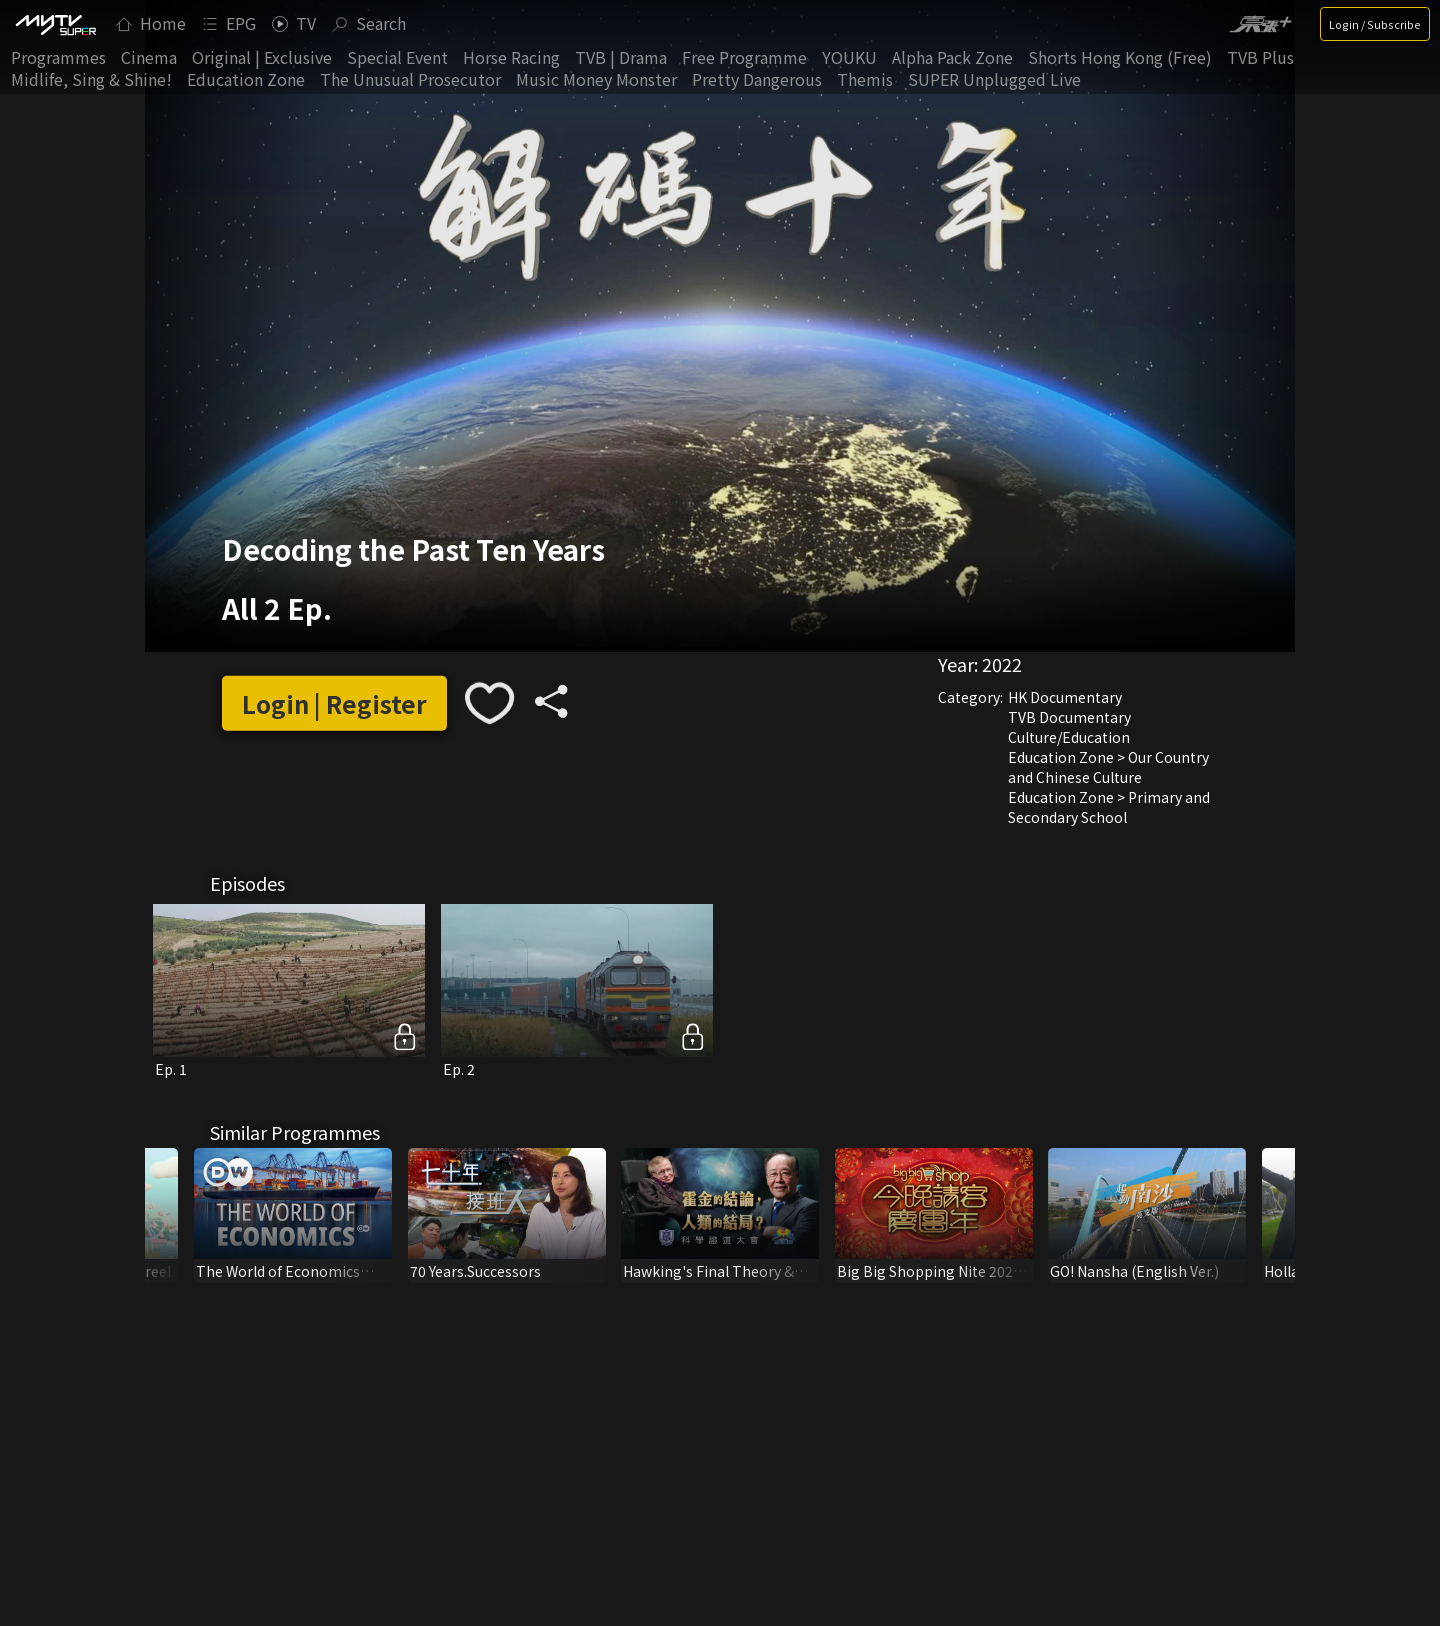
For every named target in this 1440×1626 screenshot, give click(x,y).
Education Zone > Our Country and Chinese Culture (1108, 767)
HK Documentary (1065, 697)
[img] (55, 24)
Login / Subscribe (1375, 24)
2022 (1002, 664)
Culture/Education (1069, 737)
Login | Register (334, 703)
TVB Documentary (1069, 717)
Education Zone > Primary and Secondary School (1109, 807)
